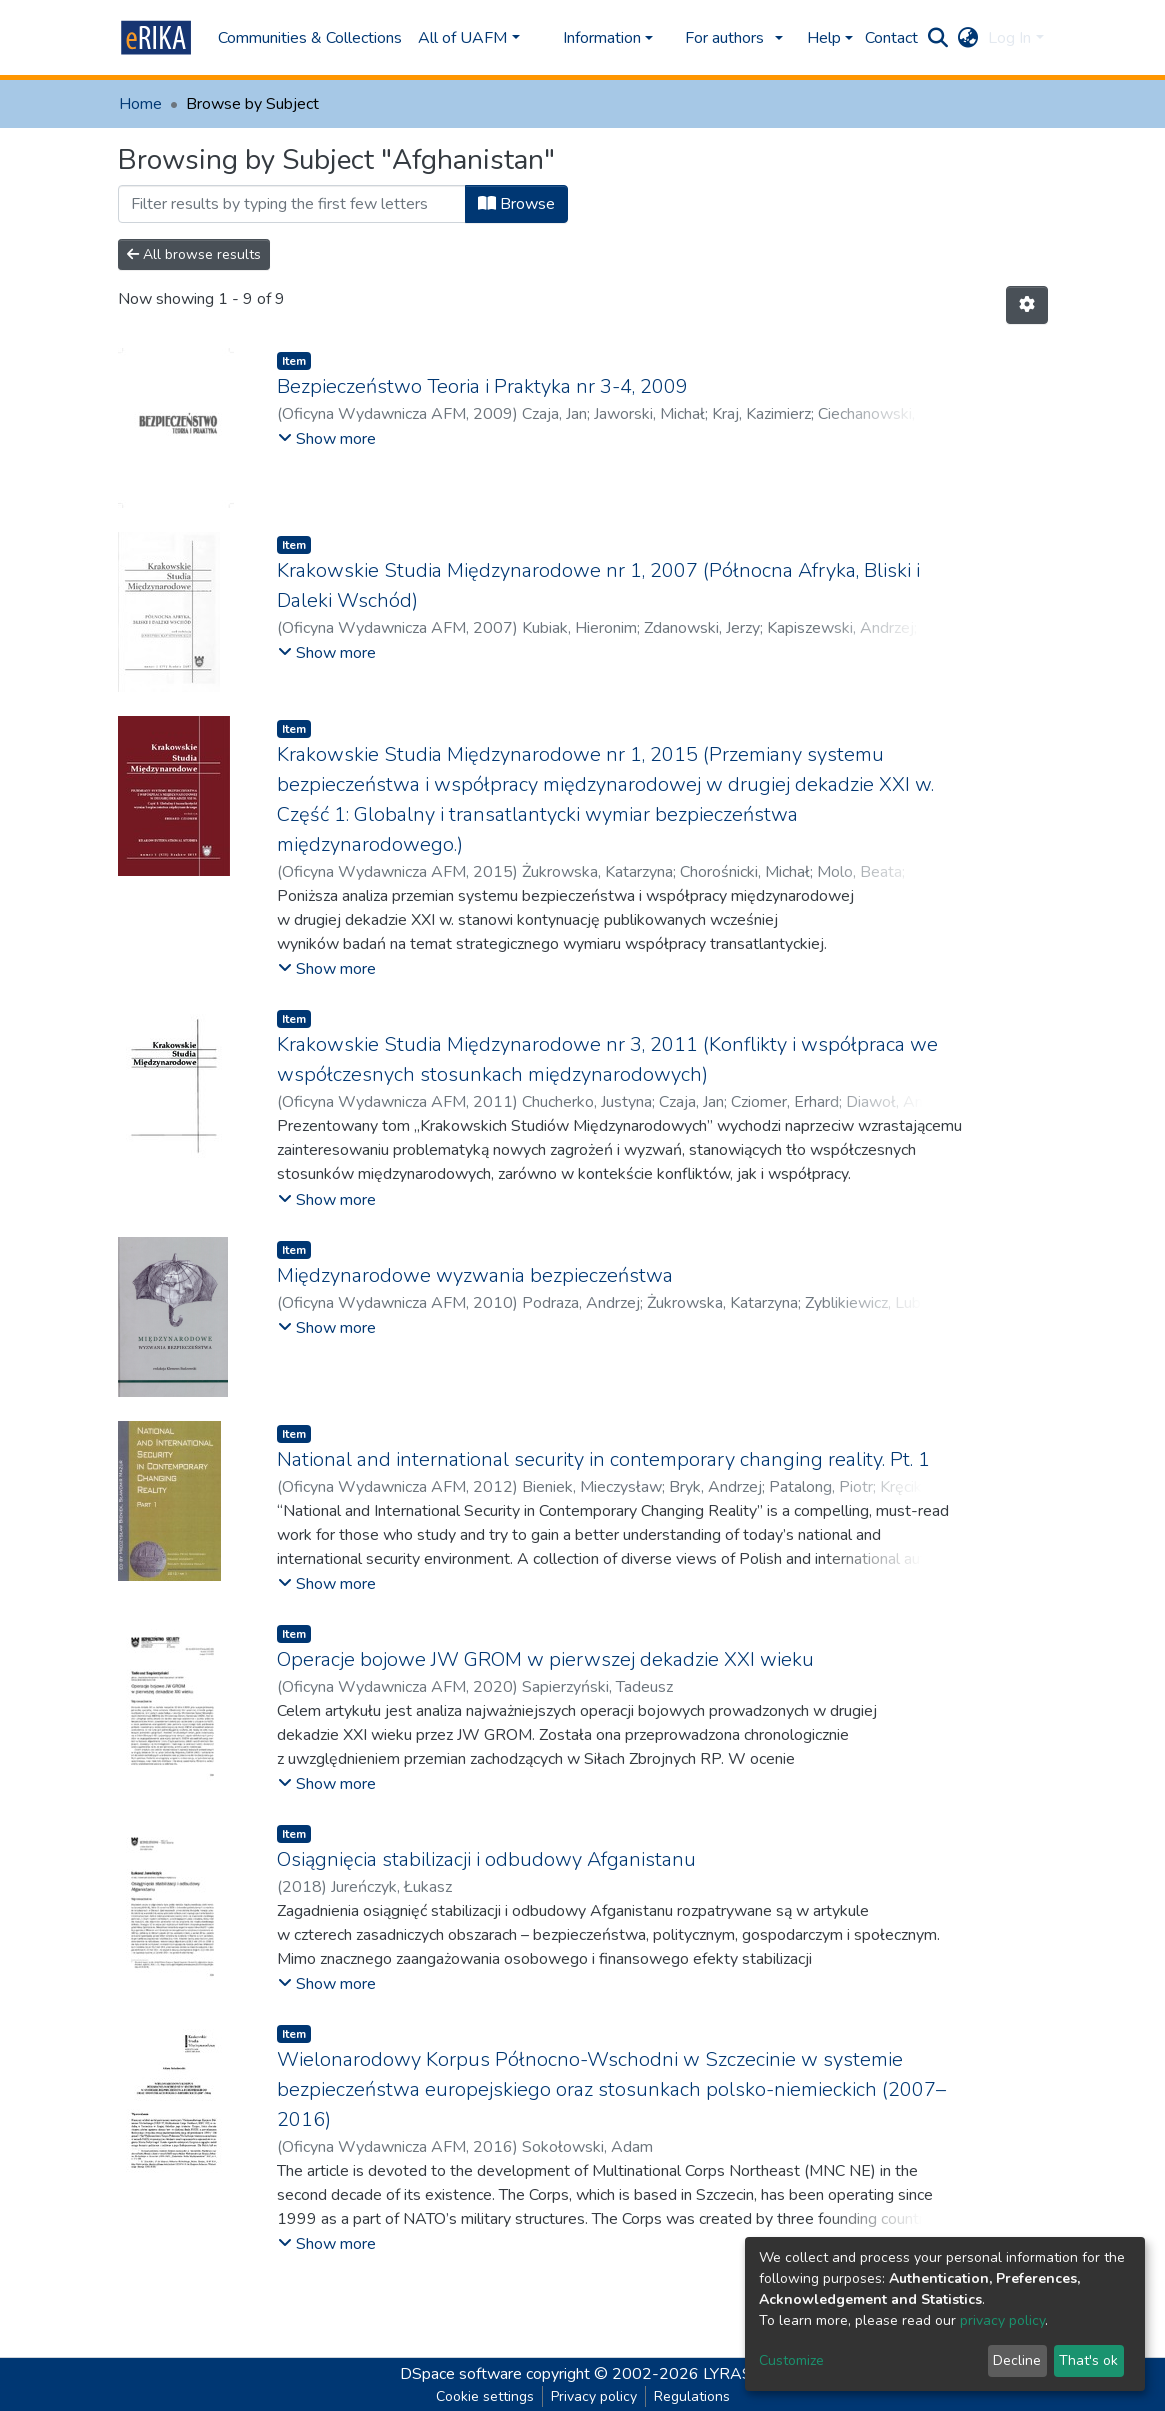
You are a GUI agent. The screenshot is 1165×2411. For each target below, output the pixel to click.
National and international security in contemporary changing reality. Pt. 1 (603, 1459)
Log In (1009, 38)
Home (140, 104)
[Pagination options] (1027, 305)
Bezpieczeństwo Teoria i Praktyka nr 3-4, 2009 (482, 386)
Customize (791, 2360)
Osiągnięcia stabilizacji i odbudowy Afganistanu (486, 1859)
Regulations (692, 2396)
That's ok (1088, 2360)
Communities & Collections (310, 38)
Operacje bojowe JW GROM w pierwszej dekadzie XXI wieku (545, 1659)
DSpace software (461, 2374)
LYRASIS (734, 2374)
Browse (516, 204)
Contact (891, 38)
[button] (967, 38)
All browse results (194, 254)
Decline (1017, 2360)
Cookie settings (485, 2396)
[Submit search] (937, 38)
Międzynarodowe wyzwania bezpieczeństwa (475, 1275)
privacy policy (1002, 2320)
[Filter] (292, 204)
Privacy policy (594, 2396)
